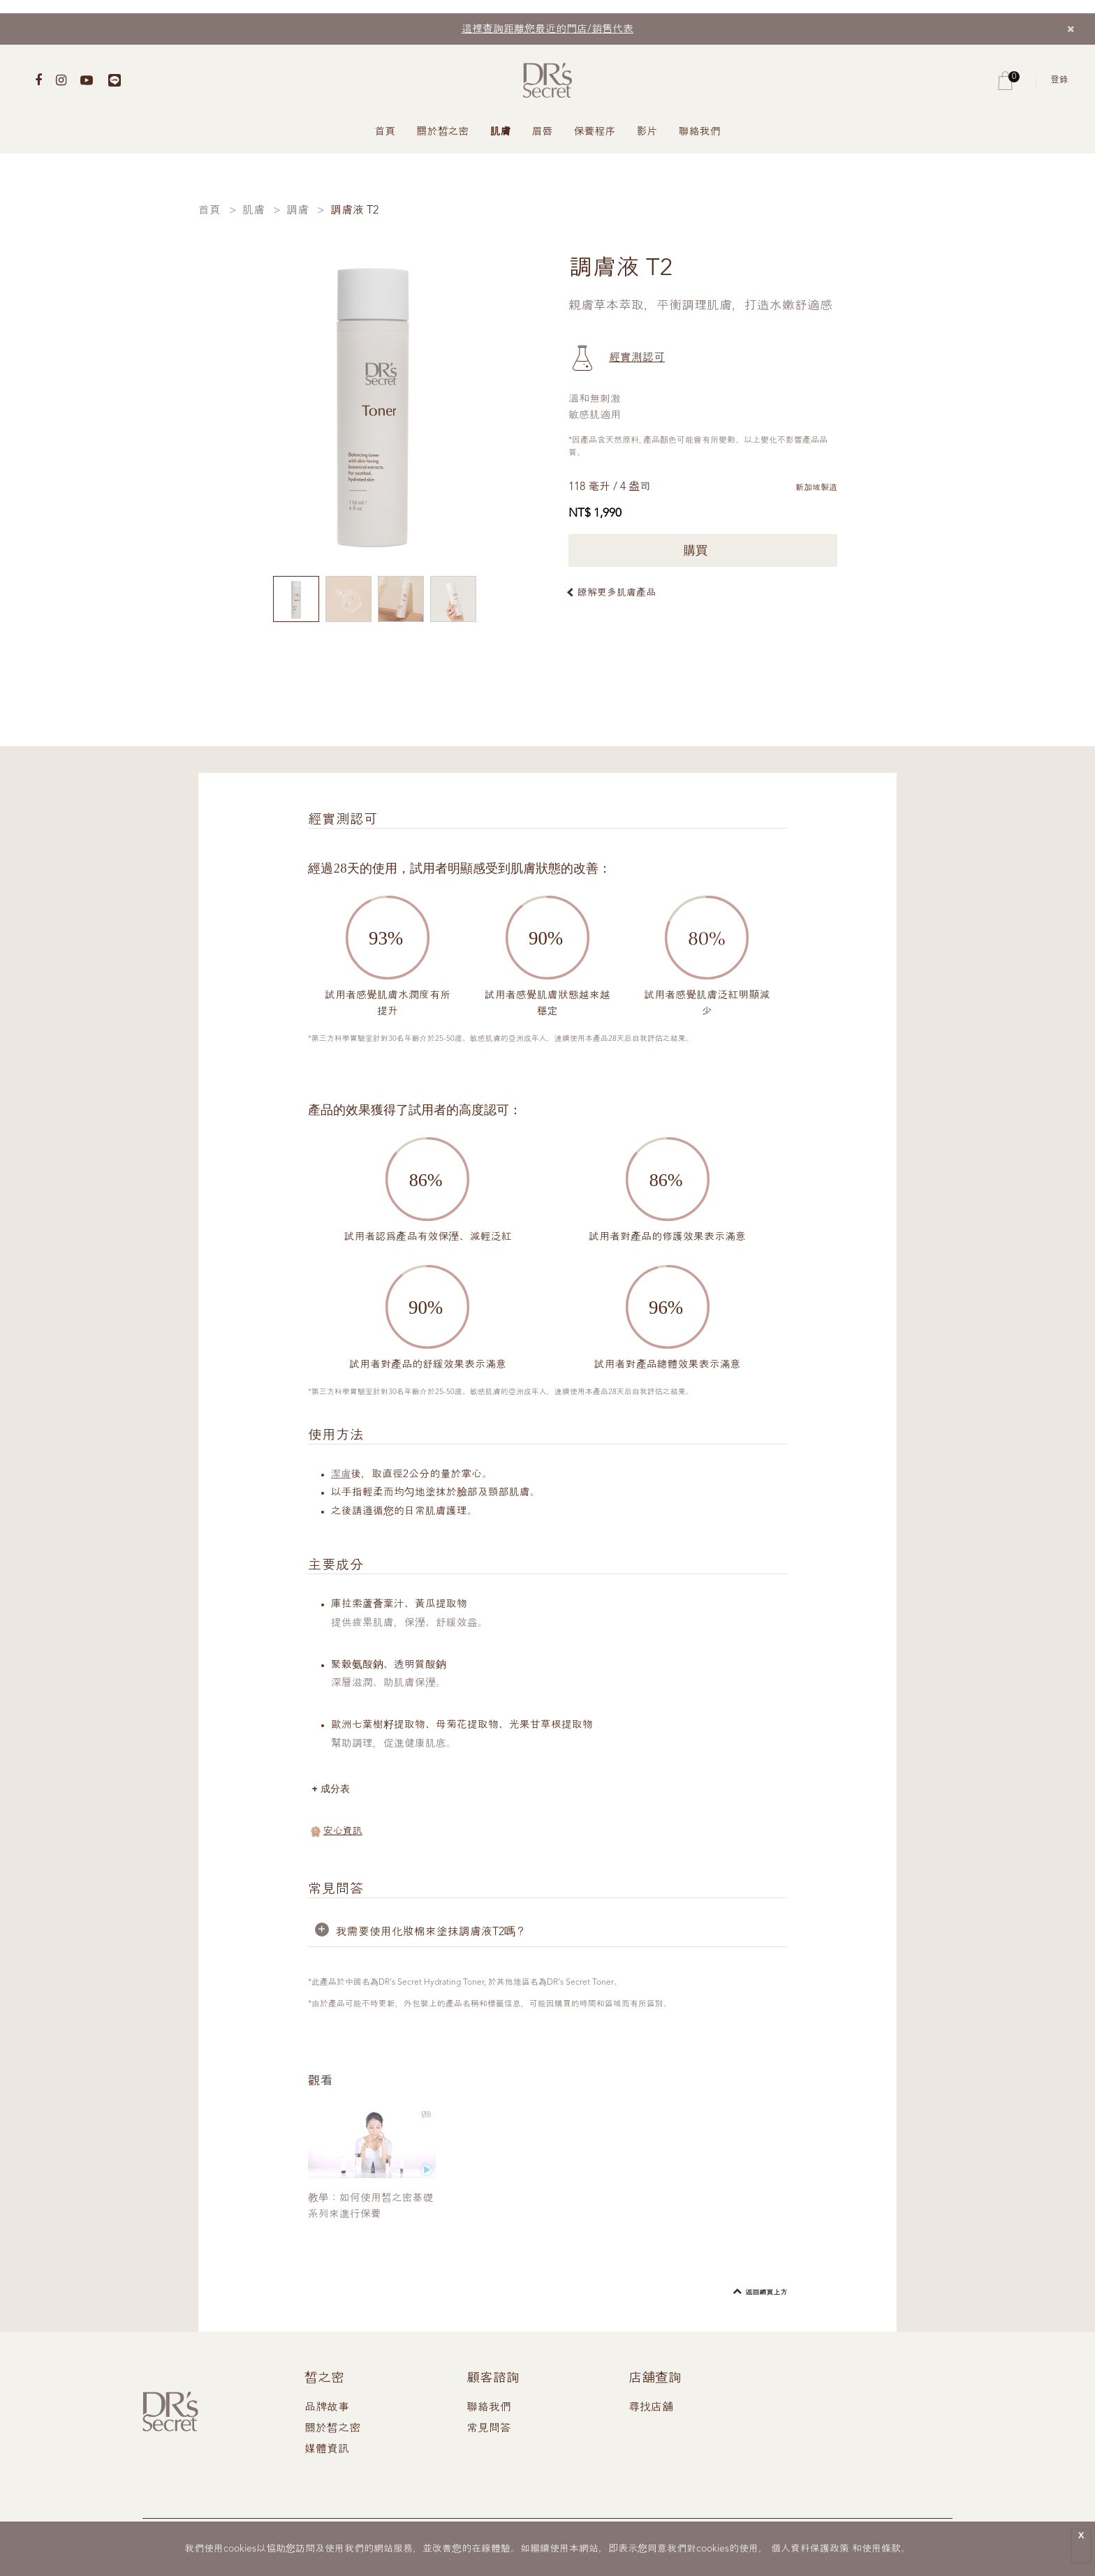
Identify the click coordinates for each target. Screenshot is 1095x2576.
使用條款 (881, 2549)
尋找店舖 (651, 2408)
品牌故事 (326, 2408)
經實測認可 (637, 358)
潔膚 (341, 1475)
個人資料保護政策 (810, 2549)
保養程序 (595, 132)
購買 (703, 550)
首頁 (385, 132)
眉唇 (542, 132)
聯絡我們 (700, 132)
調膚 (297, 210)
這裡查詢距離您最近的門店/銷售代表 (547, 29)
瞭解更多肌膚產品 (617, 593)
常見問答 (488, 2429)
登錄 (1059, 79)
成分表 (337, 1789)
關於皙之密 (443, 132)
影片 (647, 132)
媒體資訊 (326, 2450)
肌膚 (500, 132)
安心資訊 (342, 1832)
